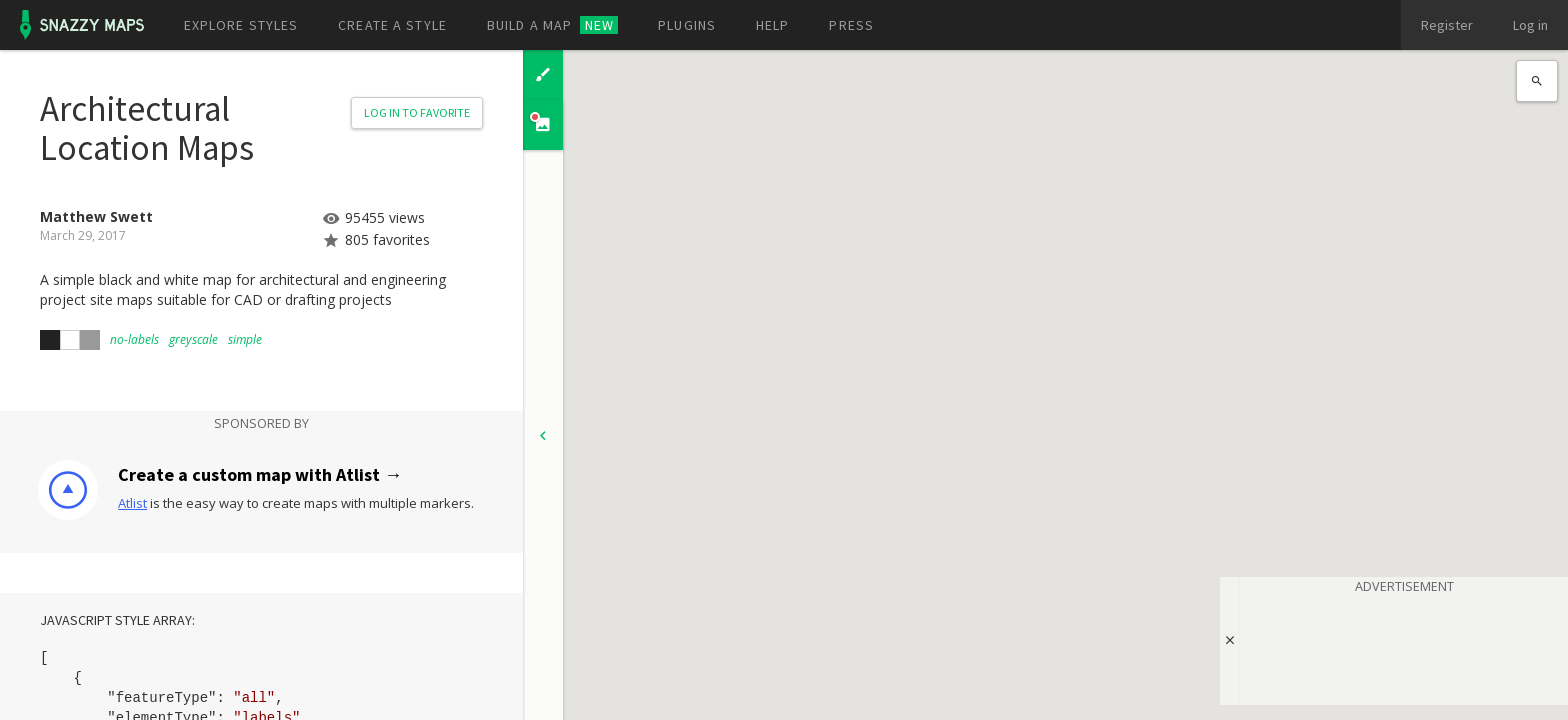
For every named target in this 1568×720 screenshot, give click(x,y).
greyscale (193, 339)
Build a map (552, 25)
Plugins (687, 25)
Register (1447, 25)
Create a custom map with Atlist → (260, 474)
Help (772, 25)
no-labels (134, 339)
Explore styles (241, 25)
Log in (1530, 25)
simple (245, 339)
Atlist (132, 503)
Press (851, 25)
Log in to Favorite (417, 112)
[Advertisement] (1404, 646)
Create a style (392, 25)
